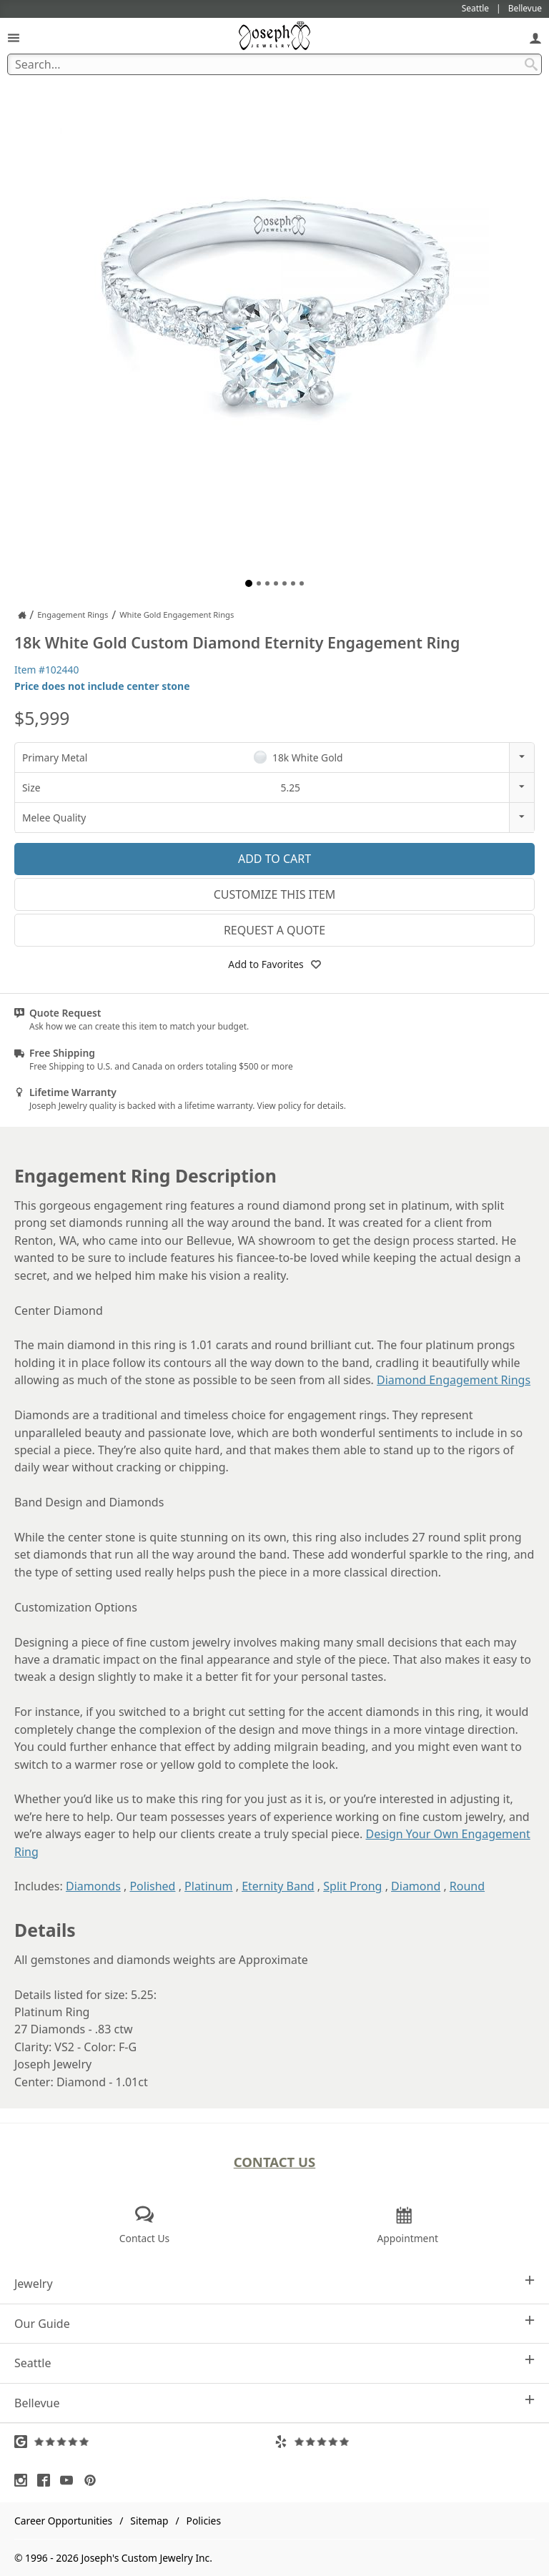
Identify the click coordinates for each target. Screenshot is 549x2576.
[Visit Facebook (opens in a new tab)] (47, 2480)
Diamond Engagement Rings (453, 1380)
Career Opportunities (63, 2520)
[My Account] (535, 37)
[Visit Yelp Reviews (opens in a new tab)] (404, 2441)
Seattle (274, 2362)
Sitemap (149, 2520)
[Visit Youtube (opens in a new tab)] (70, 2480)
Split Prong (352, 1886)
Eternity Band (278, 1886)
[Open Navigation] (13, 37)
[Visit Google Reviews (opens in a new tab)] (144, 2441)
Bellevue (274, 2402)
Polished (152, 1886)
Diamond (415, 1886)
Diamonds (93, 1886)
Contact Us (275, 2162)
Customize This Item (275, 894)
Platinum (208, 1886)
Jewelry (274, 2283)
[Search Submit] (531, 64)
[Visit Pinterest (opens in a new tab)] (94, 2480)
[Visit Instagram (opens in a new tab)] (24, 2480)
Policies (204, 2520)
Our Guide (274, 2323)
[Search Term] (274, 64)
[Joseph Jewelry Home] (22, 615)
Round (467, 1886)
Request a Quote (274, 930)
